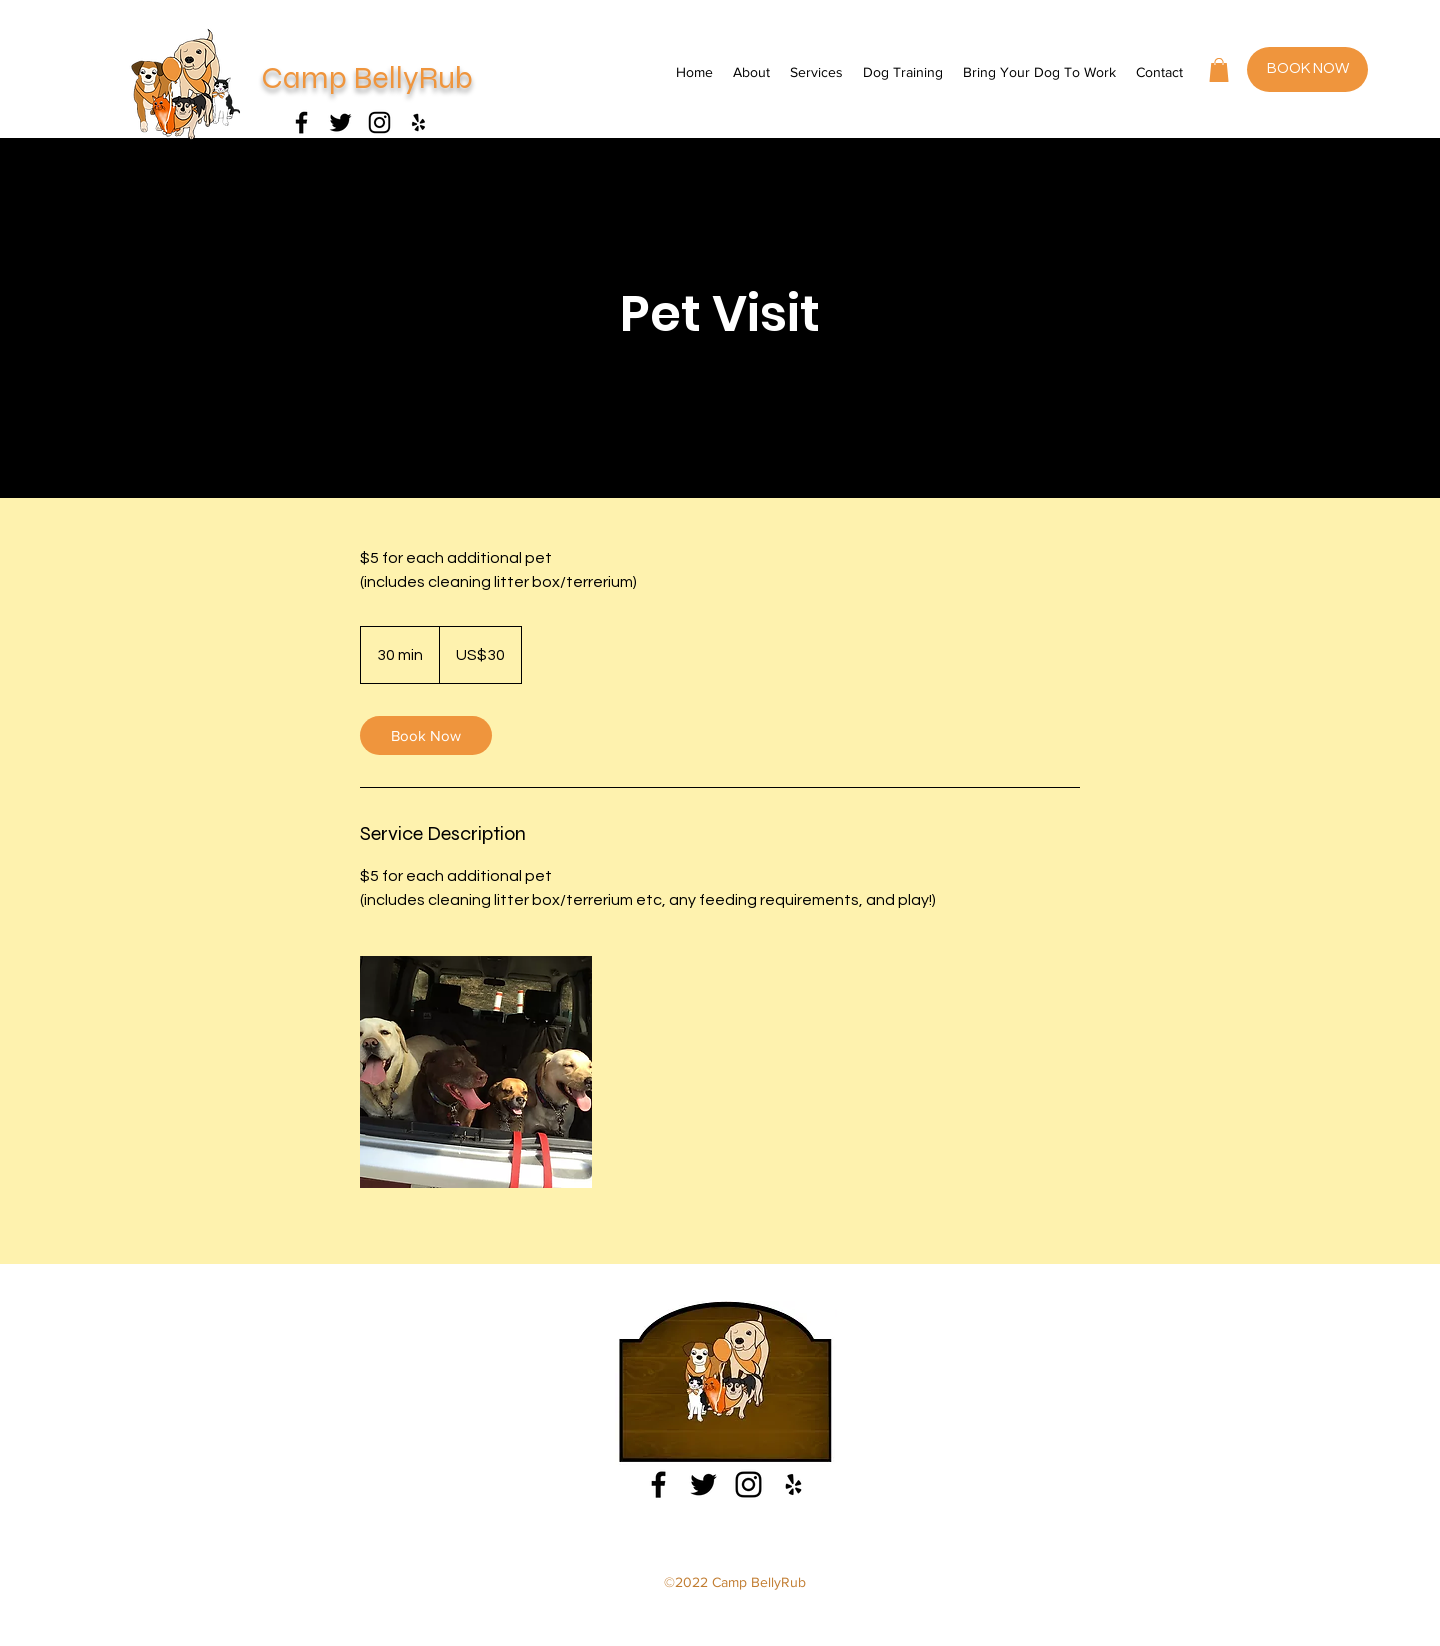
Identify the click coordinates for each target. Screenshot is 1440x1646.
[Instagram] (379, 122)
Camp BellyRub (367, 78)
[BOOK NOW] (1307, 69)
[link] (426, 735)
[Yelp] (418, 122)
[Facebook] (301, 122)
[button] (1219, 70)
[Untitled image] (476, 1072)
